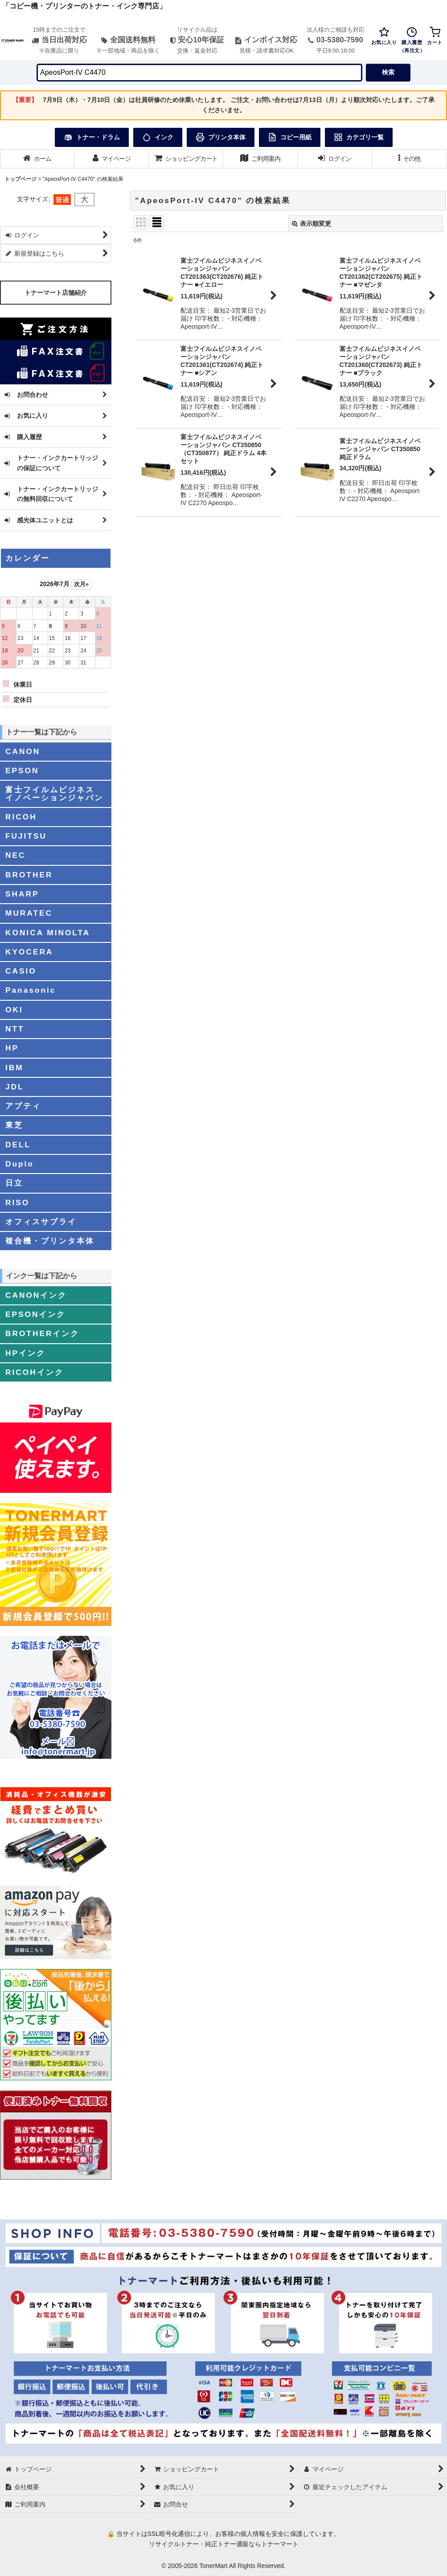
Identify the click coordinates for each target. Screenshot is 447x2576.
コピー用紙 (290, 137)
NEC (15, 855)
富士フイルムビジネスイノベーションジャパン (54, 793)
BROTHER (29, 874)
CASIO (21, 970)
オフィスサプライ (41, 1221)
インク (157, 137)
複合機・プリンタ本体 (49, 1240)
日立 (14, 1182)
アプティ (23, 1105)
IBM (14, 1067)
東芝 (14, 1125)
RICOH (21, 816)
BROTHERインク (42, 1333)
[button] (409, 158)
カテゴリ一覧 (359, 137)
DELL (18, 1144)
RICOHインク (34, 1372)
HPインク (25, 1353)
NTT (15, 1028)
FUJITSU (26, 835)
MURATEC (29, 913)
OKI (14, 1009)
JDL (14, 1086)
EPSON (22, 770)
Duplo (19, 1163)
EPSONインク (35, 1314)
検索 (388, 72)
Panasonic (30, 990)
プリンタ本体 (221, 137)
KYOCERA (29, 951)
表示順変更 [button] (311, 223)
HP (12, 1047)
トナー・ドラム (92, 137)
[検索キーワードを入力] (199, 73)
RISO (17, 1202)
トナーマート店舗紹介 (56, 292)
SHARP (22, 893)
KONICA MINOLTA (47, 932)
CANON (22, 751)
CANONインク (36, 1295)
